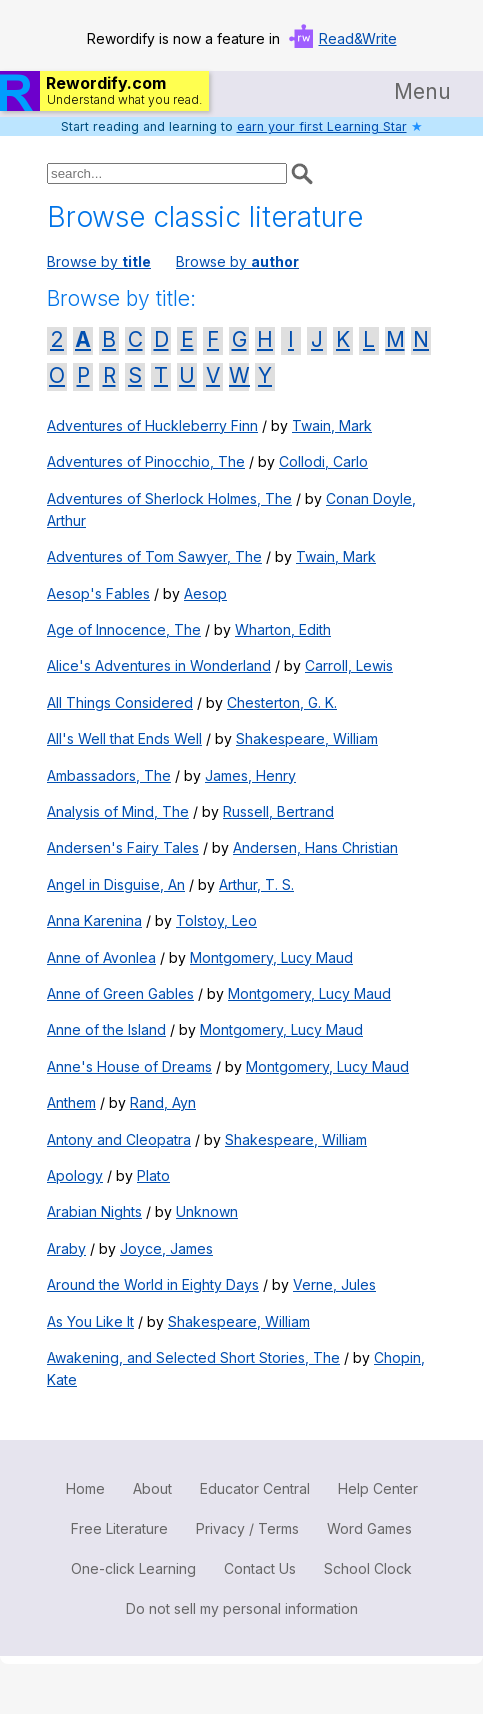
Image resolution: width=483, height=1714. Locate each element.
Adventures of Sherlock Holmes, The (169, 498)
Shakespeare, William (307, 738)
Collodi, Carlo (323, 461)
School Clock (368, 1568)
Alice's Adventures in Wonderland (159, 665)
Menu (422, 91)
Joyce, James (166, 1248)
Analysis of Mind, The (118, 811)
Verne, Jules (334, 1284)
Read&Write (358, 38)
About (152, 1488)
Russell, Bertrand (278, 811)
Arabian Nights (94, 1211)
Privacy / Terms (247, 1528)
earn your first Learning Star (322, 126)
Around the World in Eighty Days (153, 1284)
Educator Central (255, 1488)
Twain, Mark (332, 425)
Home (85, 1488)
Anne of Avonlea (101, 957)
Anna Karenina (94, 920)
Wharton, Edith (283, 629)
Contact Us (260, 1568)
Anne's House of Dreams (129, 1066)
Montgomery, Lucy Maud (271, 957)
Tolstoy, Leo (216, 920)
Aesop (205, 593)
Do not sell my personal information (242, 1608)
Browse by (99, 261)
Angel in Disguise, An (116, 884)
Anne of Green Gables (120, 993)
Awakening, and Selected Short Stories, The (193, 1357)
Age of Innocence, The (124, 629)
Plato (153, 1175)
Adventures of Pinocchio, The (146, 461)
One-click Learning (133, 1568)
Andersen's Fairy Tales (123, 847)
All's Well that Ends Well (124, 738)
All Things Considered (120, 702)
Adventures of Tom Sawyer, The (154, 556)
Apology (75, 1175)
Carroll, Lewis (349, 665)
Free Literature (119, 1528)
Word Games (369, 1528)
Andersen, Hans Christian (315, 847)
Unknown (207, 1211)
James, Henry (250, 775)
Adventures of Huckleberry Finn (152, 425)
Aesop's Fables (98, 593)
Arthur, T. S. (256, 884)
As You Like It (90, 1321)
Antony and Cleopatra (119, 1139)
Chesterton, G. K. (282, 702)
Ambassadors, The (109, 775)
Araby (66, 1248)
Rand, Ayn (163, 1102)
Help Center (378, 1488)
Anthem (71, 1102)
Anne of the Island (106, 1029)
